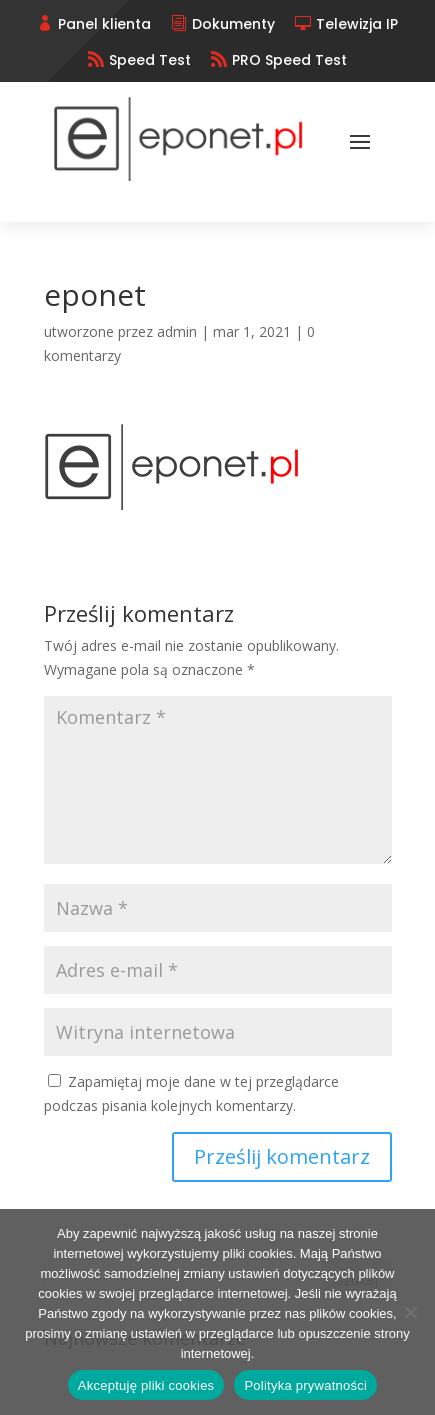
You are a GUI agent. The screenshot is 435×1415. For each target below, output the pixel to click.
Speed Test (150, 60)
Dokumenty (233, 24)
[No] (410, 1312)
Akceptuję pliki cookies (146, 1385)
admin (177, 331)
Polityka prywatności (305, 1385)
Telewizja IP (357, 24)
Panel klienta (104, 24)
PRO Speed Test (289, 60)
